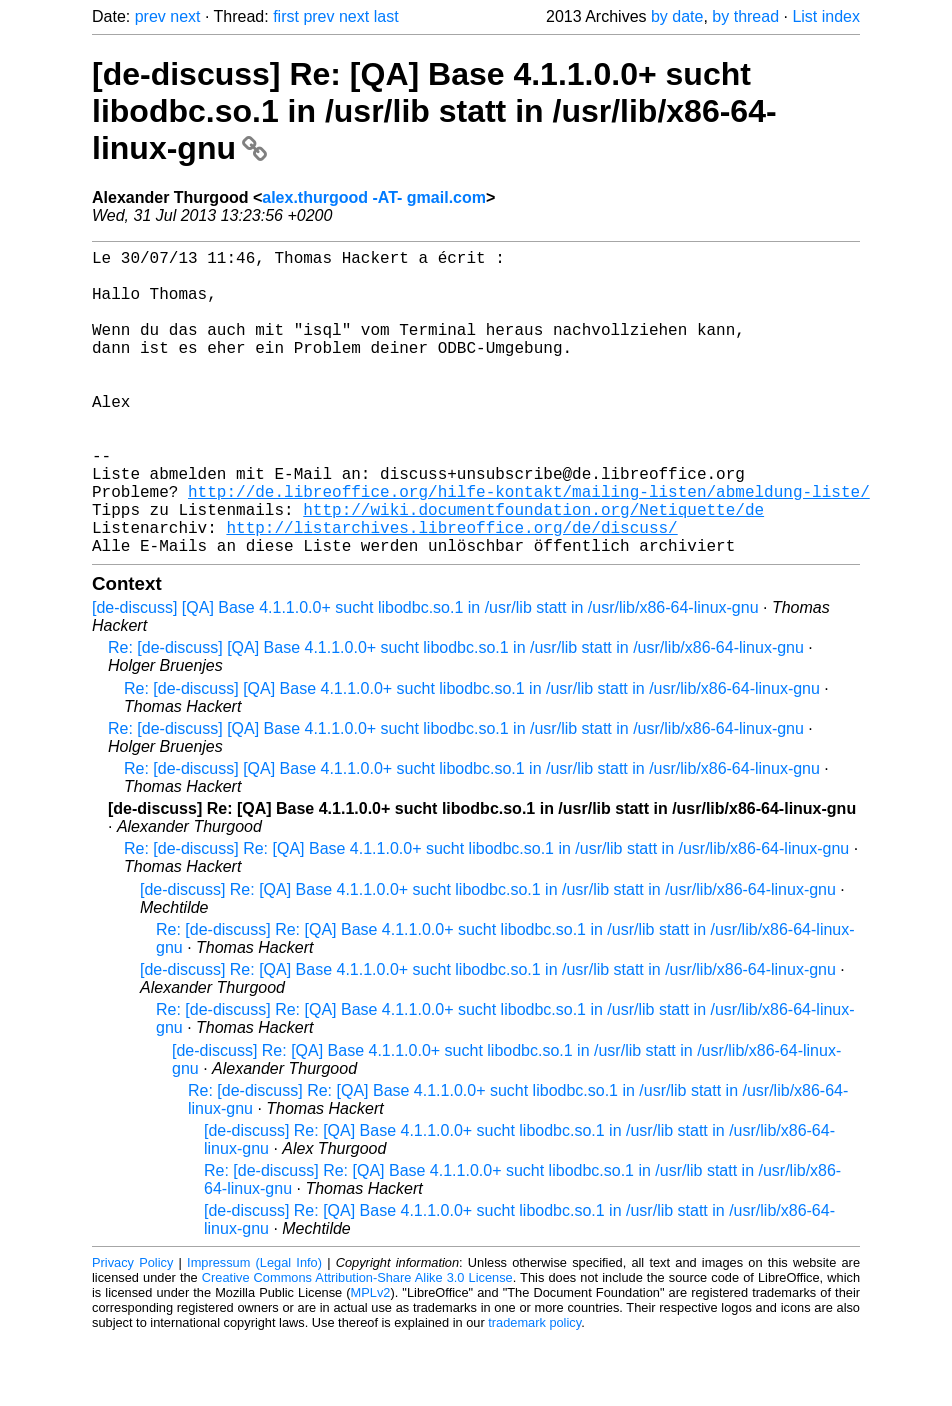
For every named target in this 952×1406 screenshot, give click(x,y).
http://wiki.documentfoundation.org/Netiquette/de (533, 569)
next (185, 16)
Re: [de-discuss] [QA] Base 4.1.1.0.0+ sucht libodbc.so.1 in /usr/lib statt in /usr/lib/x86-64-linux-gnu (456, 715)
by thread (745, 16)
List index (826, 16)
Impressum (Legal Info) (254, 1330)
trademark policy (534, 1390)
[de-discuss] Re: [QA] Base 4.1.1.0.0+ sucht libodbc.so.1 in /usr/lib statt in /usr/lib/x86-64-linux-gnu (434, 111)
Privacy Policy (132, 1330)
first (286, 16)
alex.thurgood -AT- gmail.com (374, 197)
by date (677, 16)
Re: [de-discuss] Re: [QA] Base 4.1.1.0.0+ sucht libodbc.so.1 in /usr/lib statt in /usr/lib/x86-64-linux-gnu (486, 916)
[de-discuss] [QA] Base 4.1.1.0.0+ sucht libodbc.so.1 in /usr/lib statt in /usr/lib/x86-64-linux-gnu (425, 675)
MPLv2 (371, 1360)
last (386, 16)
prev (150, 16)
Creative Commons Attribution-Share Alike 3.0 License (357, 1345)
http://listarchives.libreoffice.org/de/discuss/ (451, 591)
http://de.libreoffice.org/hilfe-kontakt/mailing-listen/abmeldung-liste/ (529, 547)
